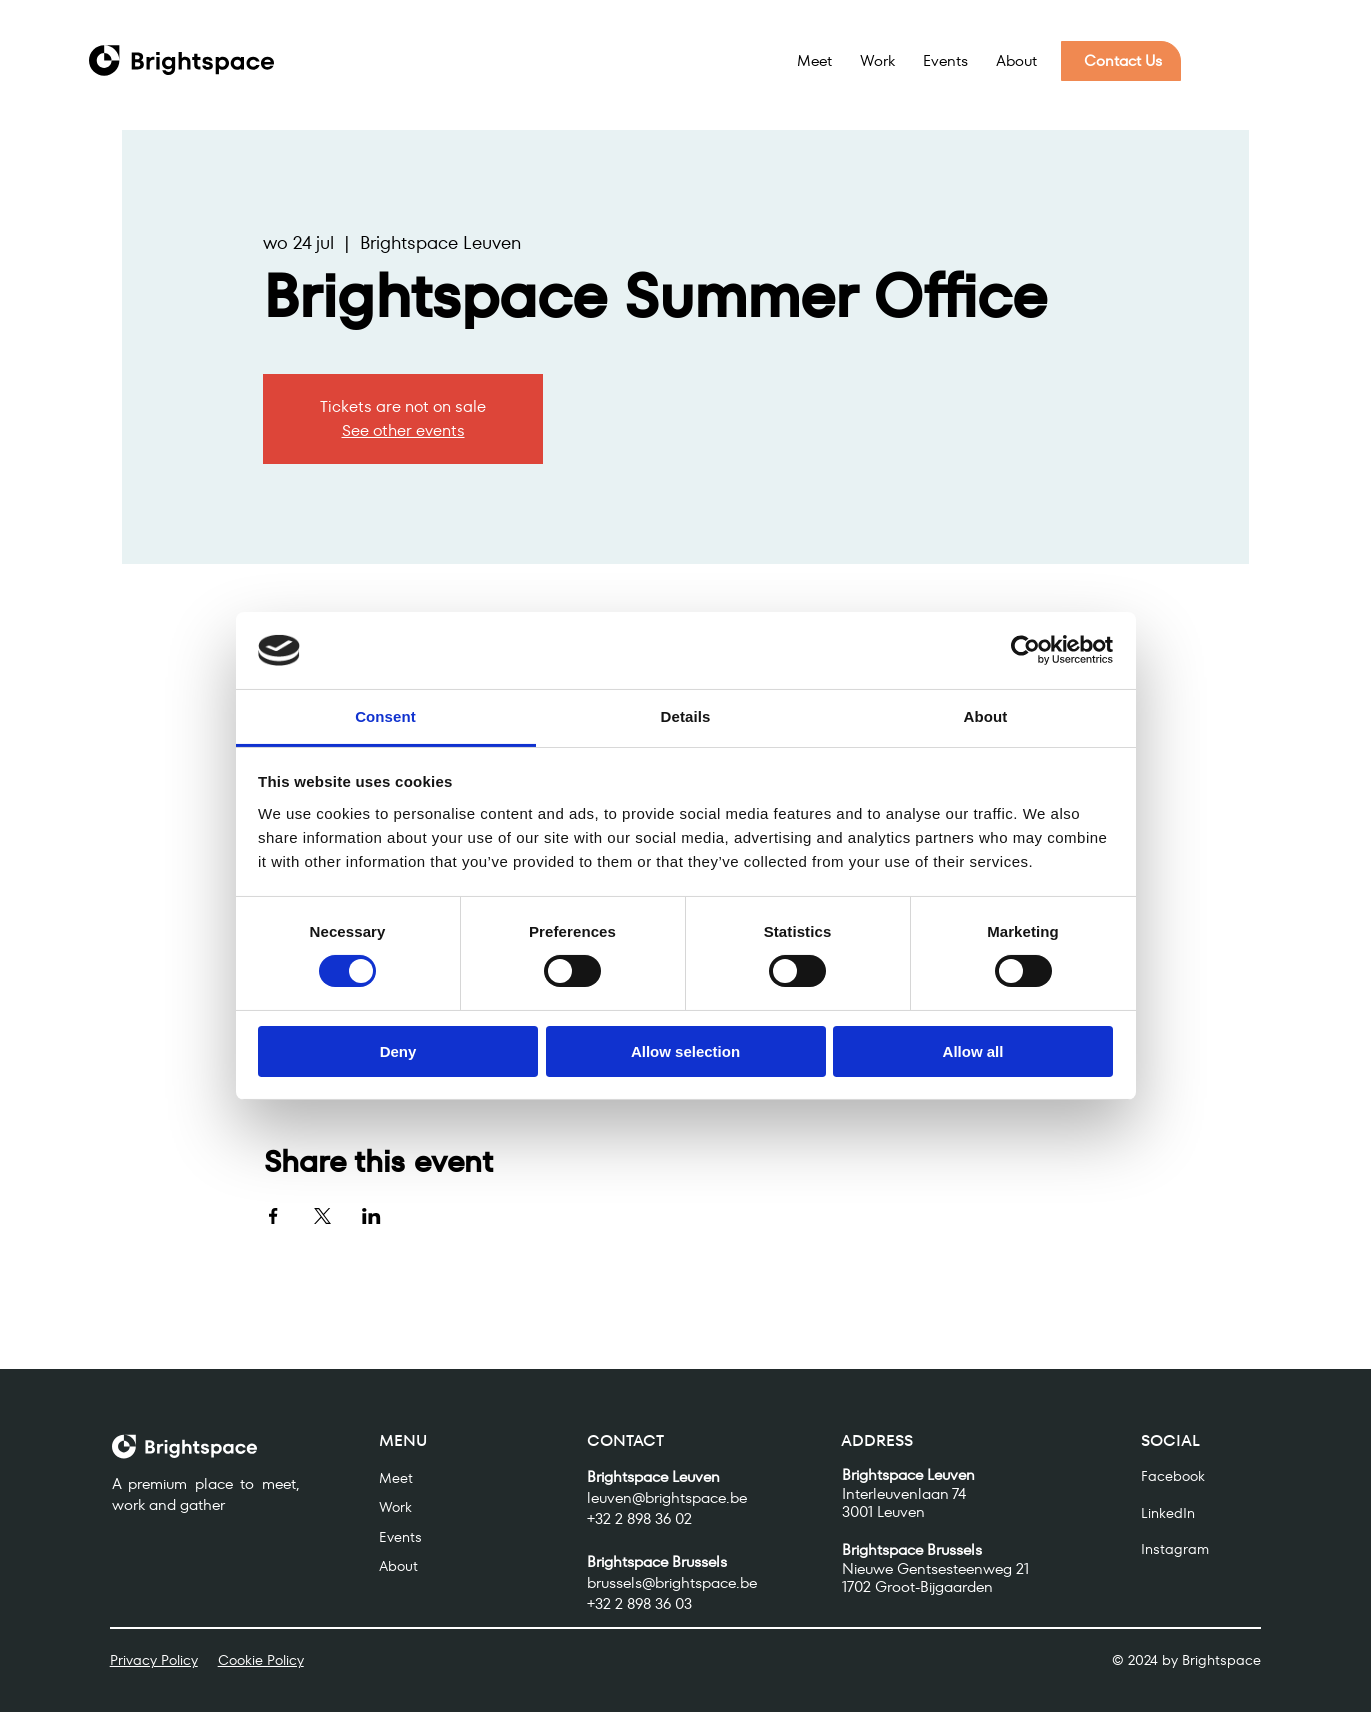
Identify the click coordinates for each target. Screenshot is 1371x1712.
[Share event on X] (322, 1216)
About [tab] (986, 716)
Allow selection (685, 1051)
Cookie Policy (261, 1660)
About (398, 1567)
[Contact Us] (1121, 61)
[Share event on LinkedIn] (371, 1216)
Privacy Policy (154, 1660)
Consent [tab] (385, 716)
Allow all (973, 1051)
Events (400, 1537)
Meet (396, 1478)
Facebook (1173, 1476)
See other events (403, 430)
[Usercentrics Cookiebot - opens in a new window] (1025, 650)
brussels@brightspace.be (672, 1582)
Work (395, 1507)
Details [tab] (686, 716)
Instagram (1175, 1549)
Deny (398, 1051)
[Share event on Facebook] (273, 1216)
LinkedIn (1168, 1513)
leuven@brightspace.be (667, 1497)
